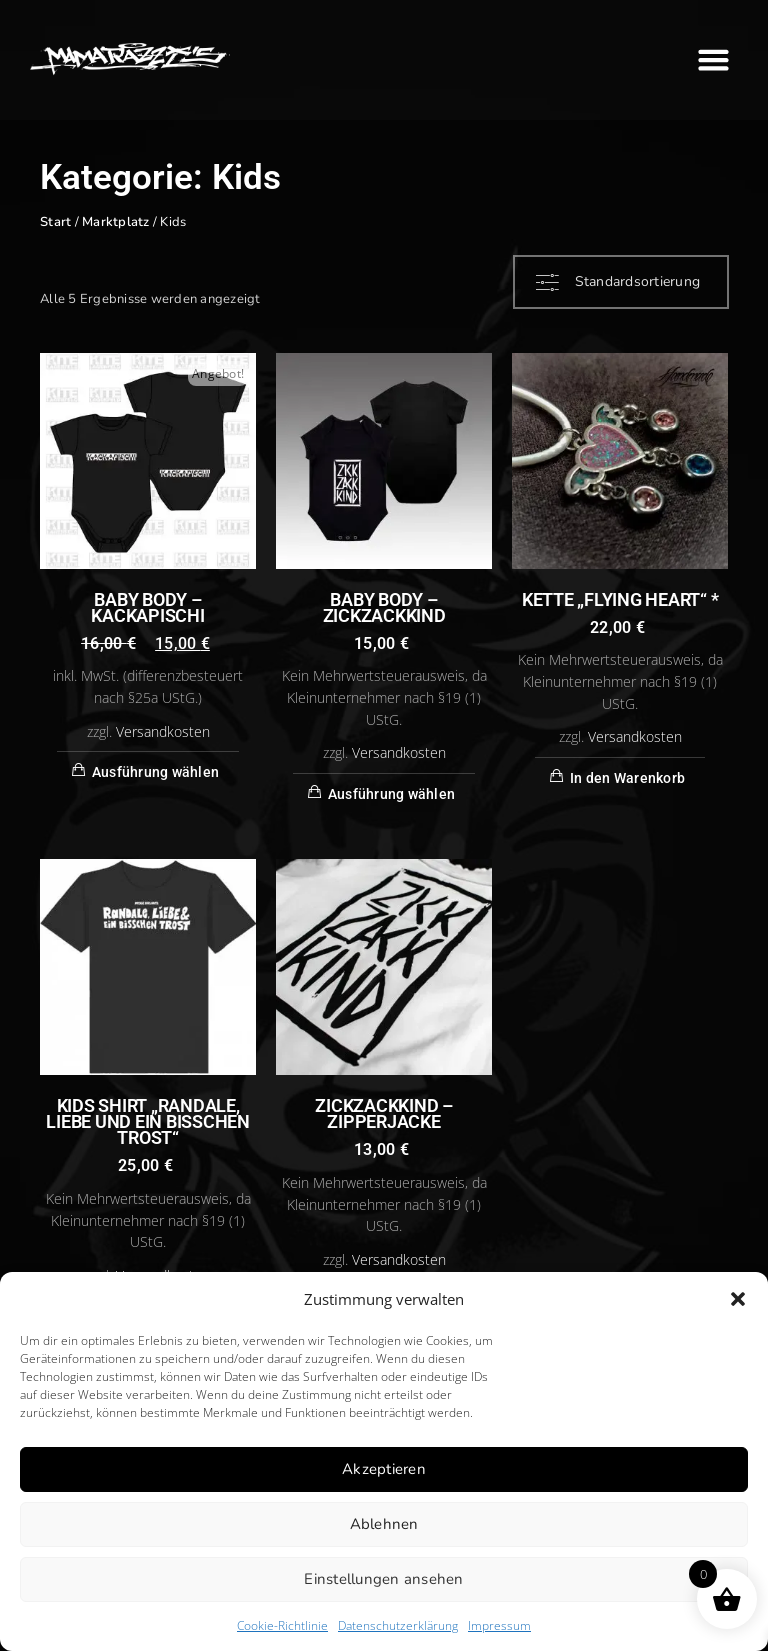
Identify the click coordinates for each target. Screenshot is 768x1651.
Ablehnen (384, 1524)
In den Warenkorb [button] (627, 778)
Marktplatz (116, 222)
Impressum (499, 1625)
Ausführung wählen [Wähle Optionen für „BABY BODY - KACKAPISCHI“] (155, 772)
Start (55, 222)
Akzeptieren (384, 1469)
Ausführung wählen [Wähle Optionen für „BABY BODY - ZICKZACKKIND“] (391, 794)
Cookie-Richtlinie (282, 1625)
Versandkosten (163, 732)
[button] (738, 1299)
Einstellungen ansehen (383, 1579)
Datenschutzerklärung (398, 1625)
